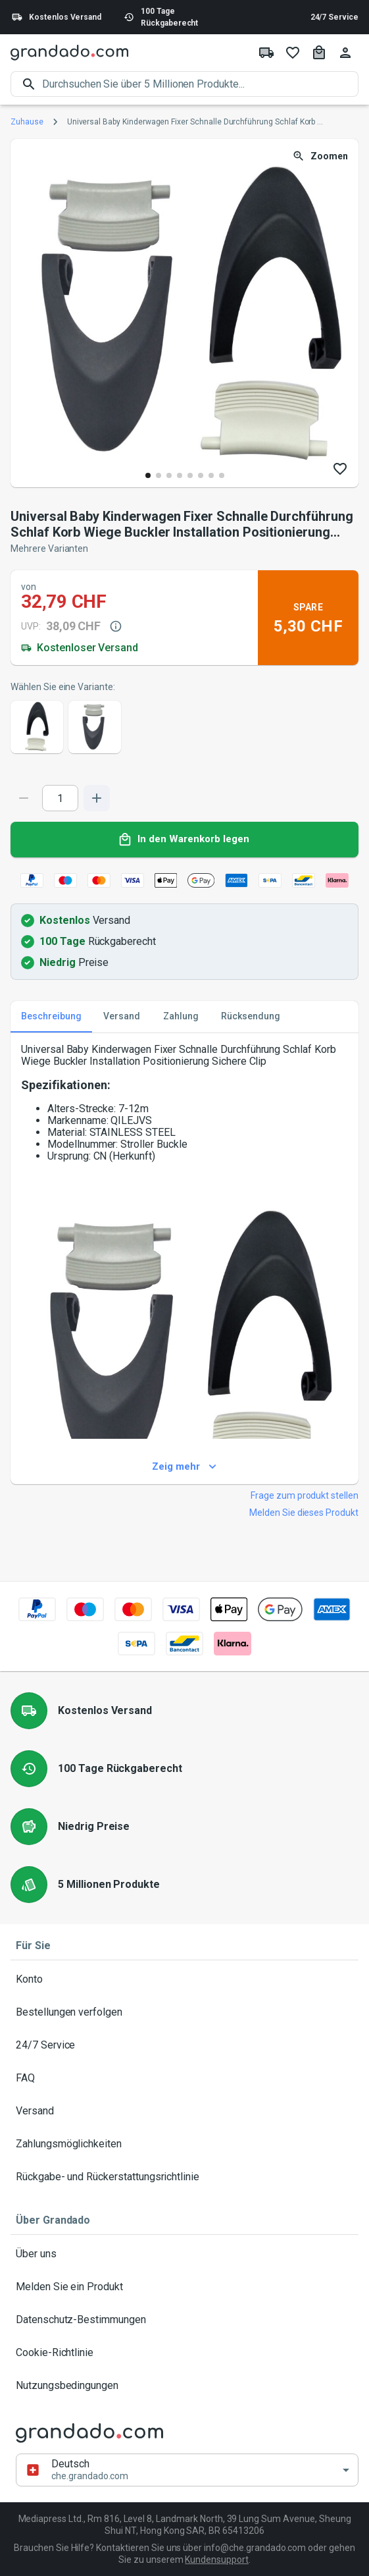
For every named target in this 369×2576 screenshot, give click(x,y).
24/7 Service (334, 17)
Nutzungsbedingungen (184, 2385)
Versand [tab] (121, 1017)
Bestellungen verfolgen (184, 2012)
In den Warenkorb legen (184, 839)
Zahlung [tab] (180, 1017)
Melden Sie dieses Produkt (303, 1512)
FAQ (184, 2078)
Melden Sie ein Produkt (184, 2286)
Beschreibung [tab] (51, 1017)
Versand (184, 2111)
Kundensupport (216, 2559)
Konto (184, 1979)
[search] (200, 84)
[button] (187, 2469)
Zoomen (321, 156)
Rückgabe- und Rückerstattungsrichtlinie (184, 2176)
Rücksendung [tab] (250, 1017)
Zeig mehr (184, 1467)
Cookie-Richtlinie (184, 2352)
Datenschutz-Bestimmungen (184, 2319)
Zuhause (27, 121)
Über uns (184, 2254)
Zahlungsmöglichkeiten (184, 2144)
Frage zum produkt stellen (304, 1495)
